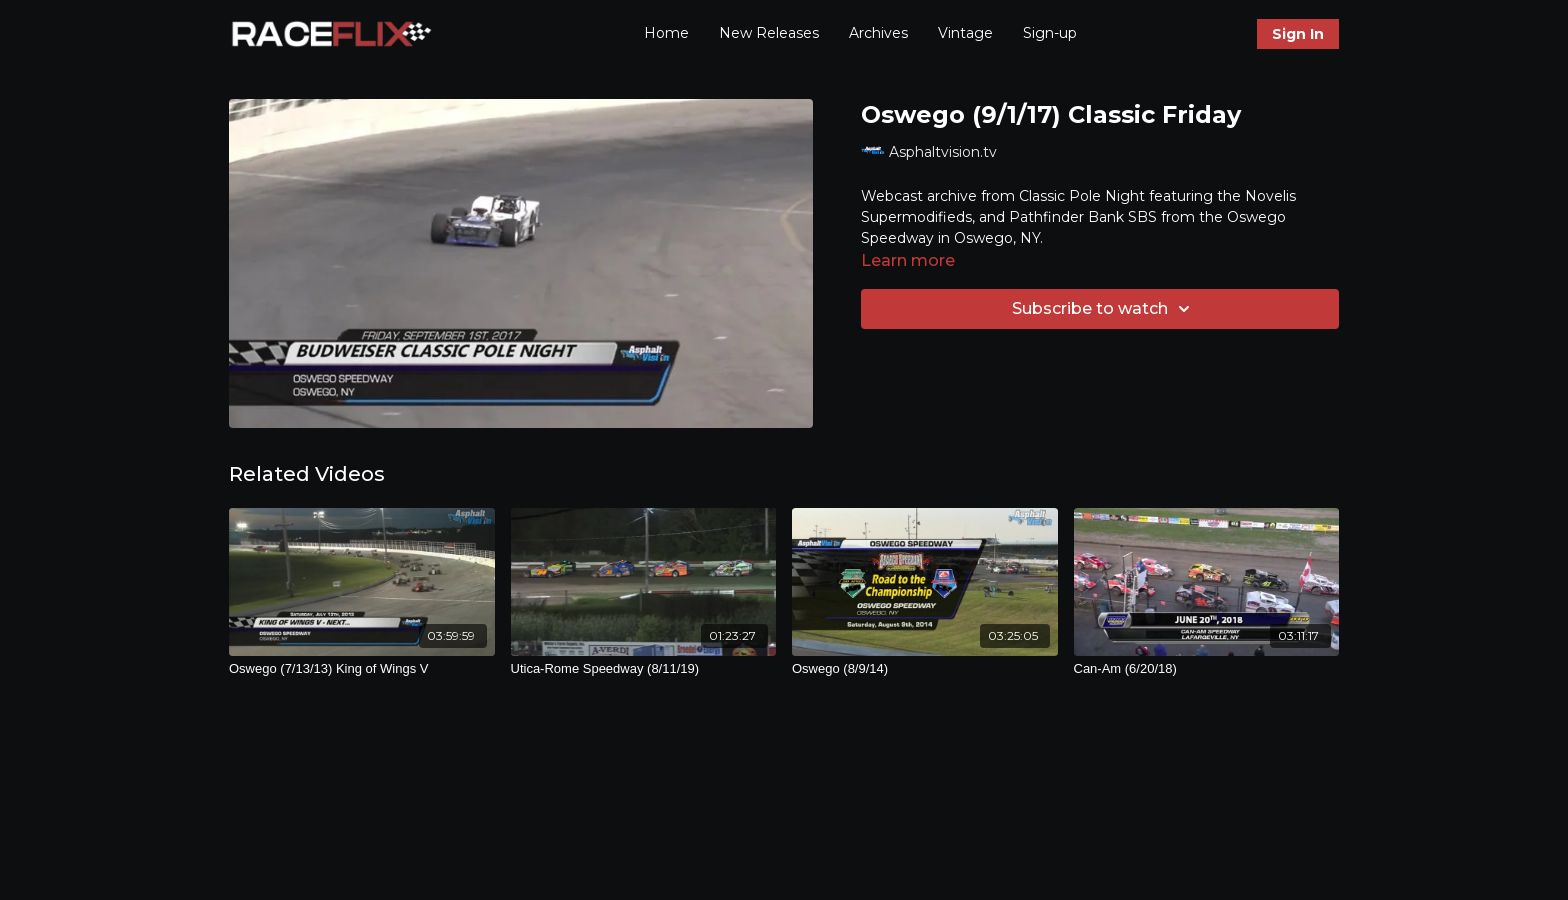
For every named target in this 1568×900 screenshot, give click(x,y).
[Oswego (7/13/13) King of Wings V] (362, 669)
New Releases (769, 33)
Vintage (965, 33)
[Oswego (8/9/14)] (925, 669)
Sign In (1298, 34)
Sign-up (1050, 33)
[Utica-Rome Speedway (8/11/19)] (644, 669)
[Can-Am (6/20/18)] (1207, 669)
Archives (878, 33)
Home (666, 33)
